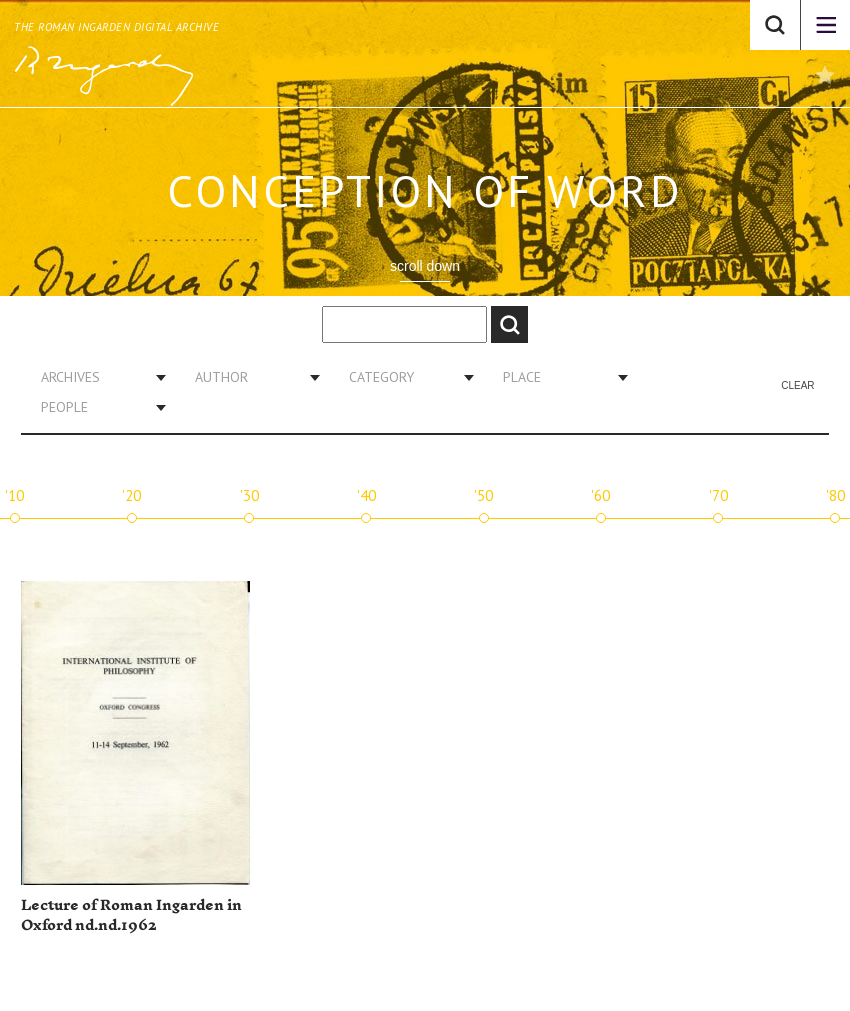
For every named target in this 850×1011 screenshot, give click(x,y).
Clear (797, 385)
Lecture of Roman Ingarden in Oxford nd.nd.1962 (131, 915)
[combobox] (96, 377)
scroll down (425, 266)
